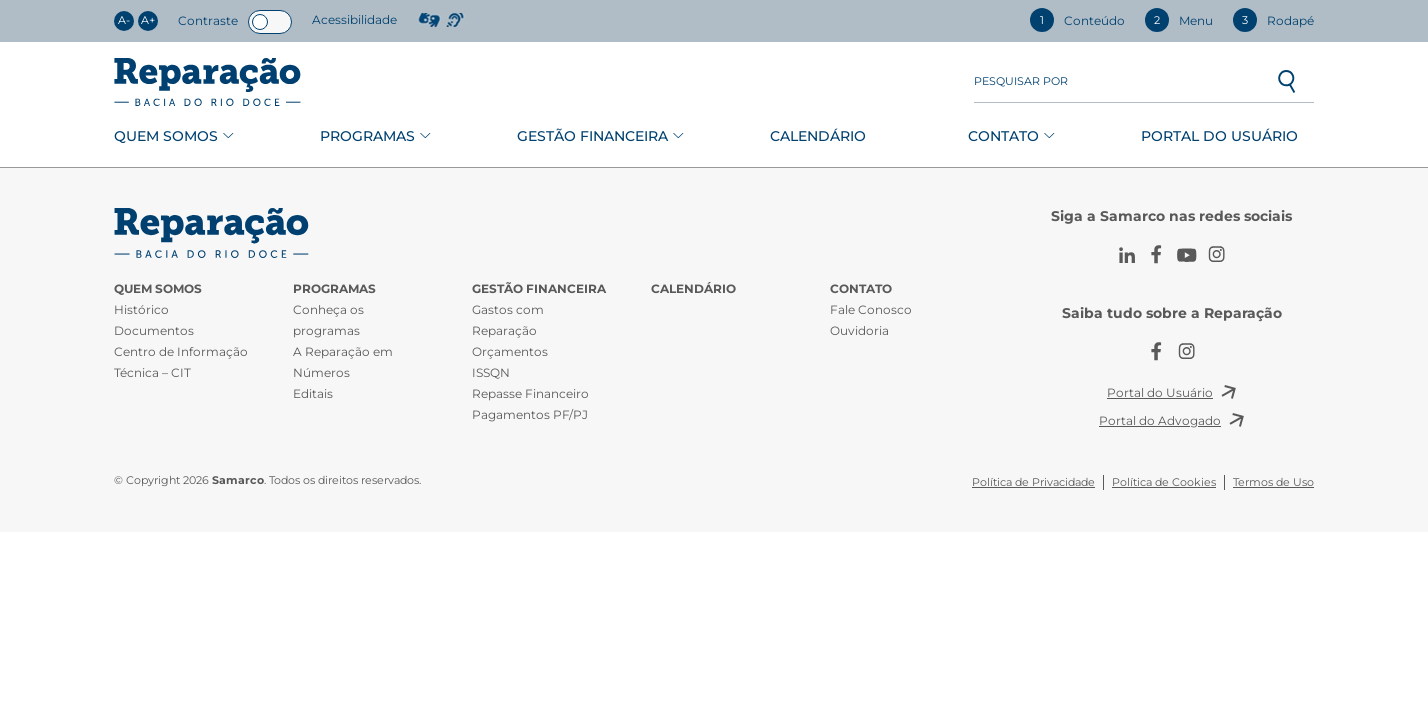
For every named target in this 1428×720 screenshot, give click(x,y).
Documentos (154, 330)
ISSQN (491, 372)
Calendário (818, 136)
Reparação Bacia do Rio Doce (207, 82)
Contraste (208, 20)
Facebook (1157, 255)
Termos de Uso (1273, 482)
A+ (148, 20)
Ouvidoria (859, 330)
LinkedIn (1127, 255)
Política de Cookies (1164, 482)
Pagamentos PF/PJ (530, 414)
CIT (214, 233)
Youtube (1187, 255)
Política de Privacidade (1033, 482)
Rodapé (1273, 20)
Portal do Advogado (1160, 420)
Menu (1179, 20)
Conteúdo (1077, 20)
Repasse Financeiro (530, 393)
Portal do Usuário (1219, 136)
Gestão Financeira (592, 136)
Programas (367, 136)
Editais (313, 393)
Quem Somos (166, 136)
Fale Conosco (871, 309)
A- (124, 20)
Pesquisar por (1021, 81)
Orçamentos (510, 351)
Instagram (1217, 255)
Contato (1003, 136)
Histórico (141, 309)
